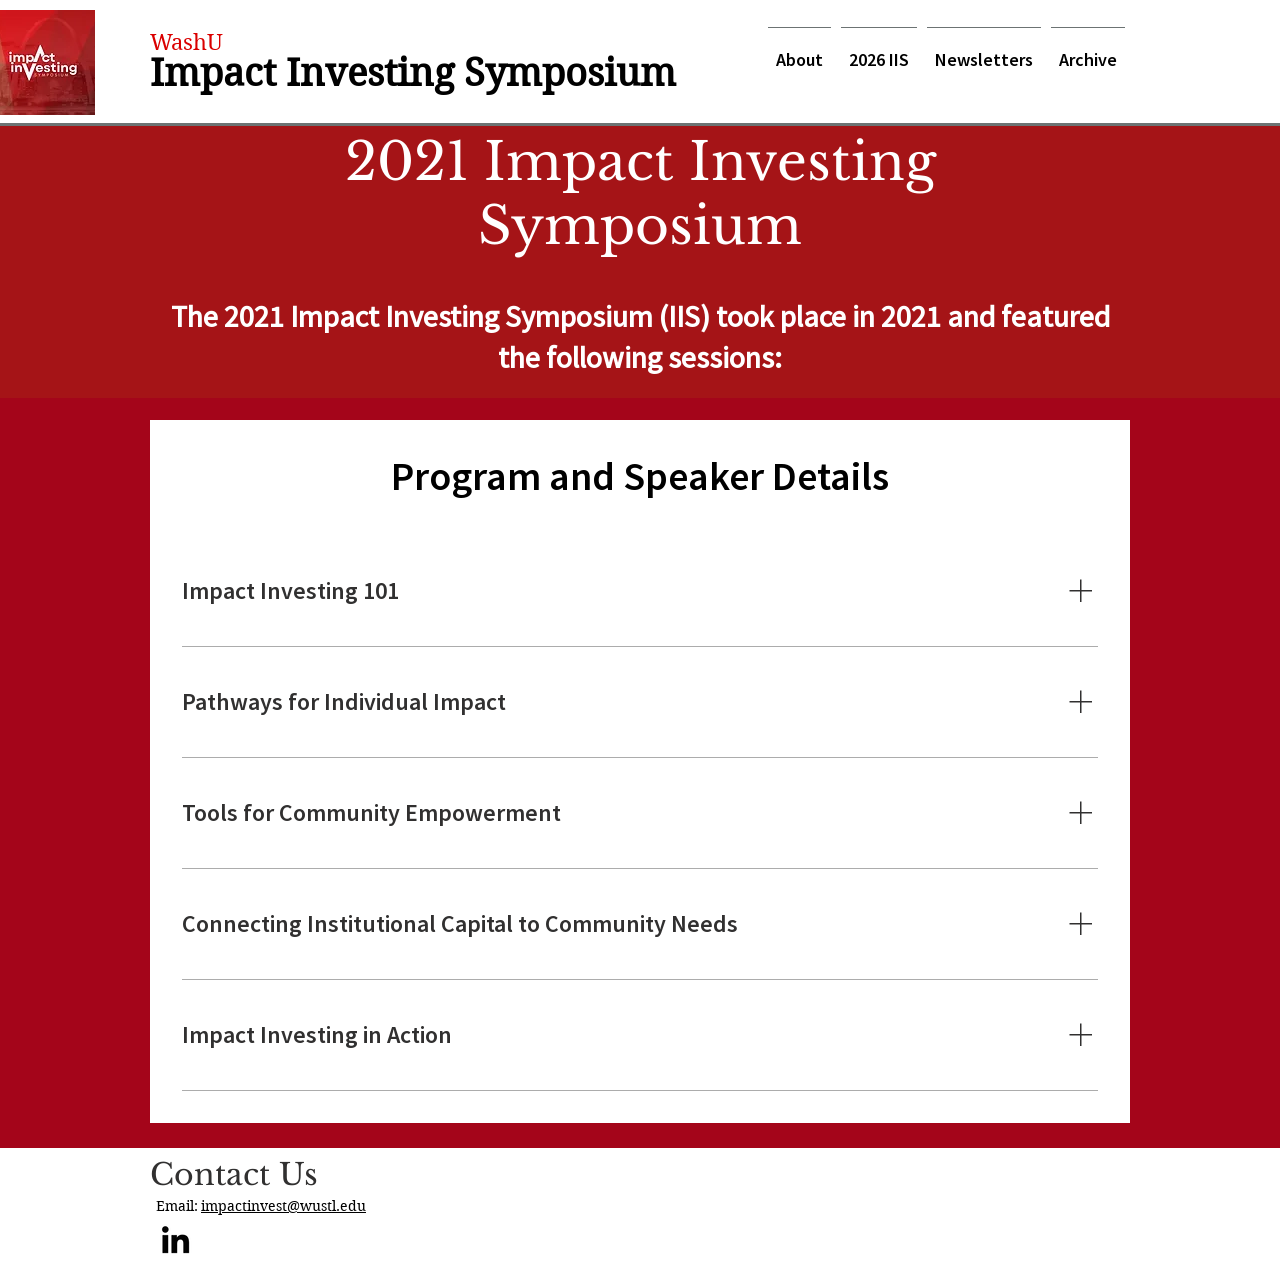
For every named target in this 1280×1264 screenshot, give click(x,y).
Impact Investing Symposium (413, 73)
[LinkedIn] (175, 1239)
